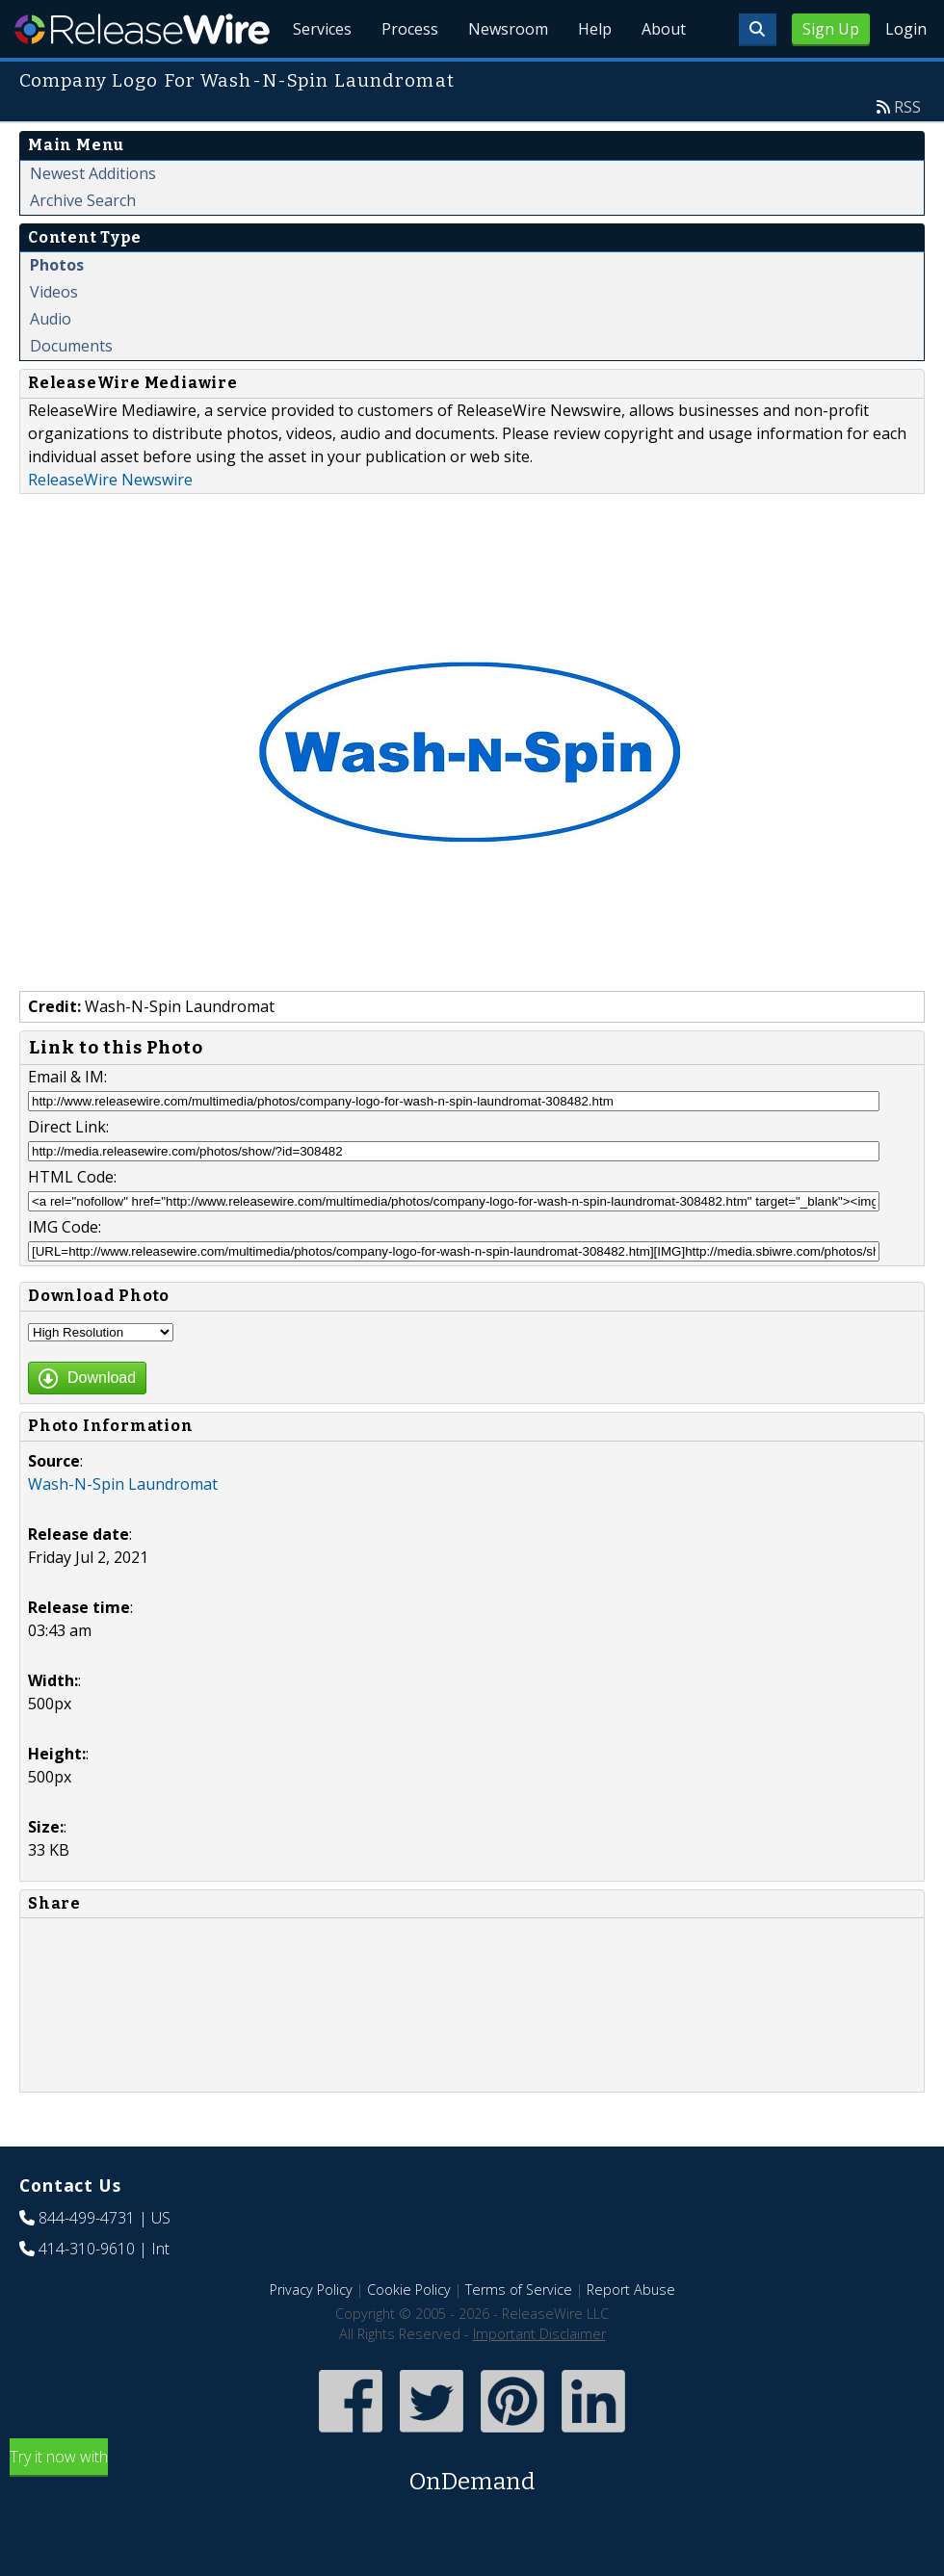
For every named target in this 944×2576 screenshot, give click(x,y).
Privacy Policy (311, 2334)
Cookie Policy (409, 2334)
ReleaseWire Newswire (110, 523)
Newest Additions (93, 217)
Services (317, 77)
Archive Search (83, 244)
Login (906, 28)
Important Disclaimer (539, 2378)
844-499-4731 (87, 2262)
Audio (50, 363)
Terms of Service (518, 2334)
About (663, 77)
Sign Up (830, 28)
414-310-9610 (87, 2292)
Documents (71, 390)
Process (406, 77)
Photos (57, 309)
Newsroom (505, 77)
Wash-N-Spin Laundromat (123, 1528)
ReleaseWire (142, 29)
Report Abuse (631, 2334)
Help (593, 77)
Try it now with (472, 2516)
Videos (54, 336)
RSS (907, 151)
